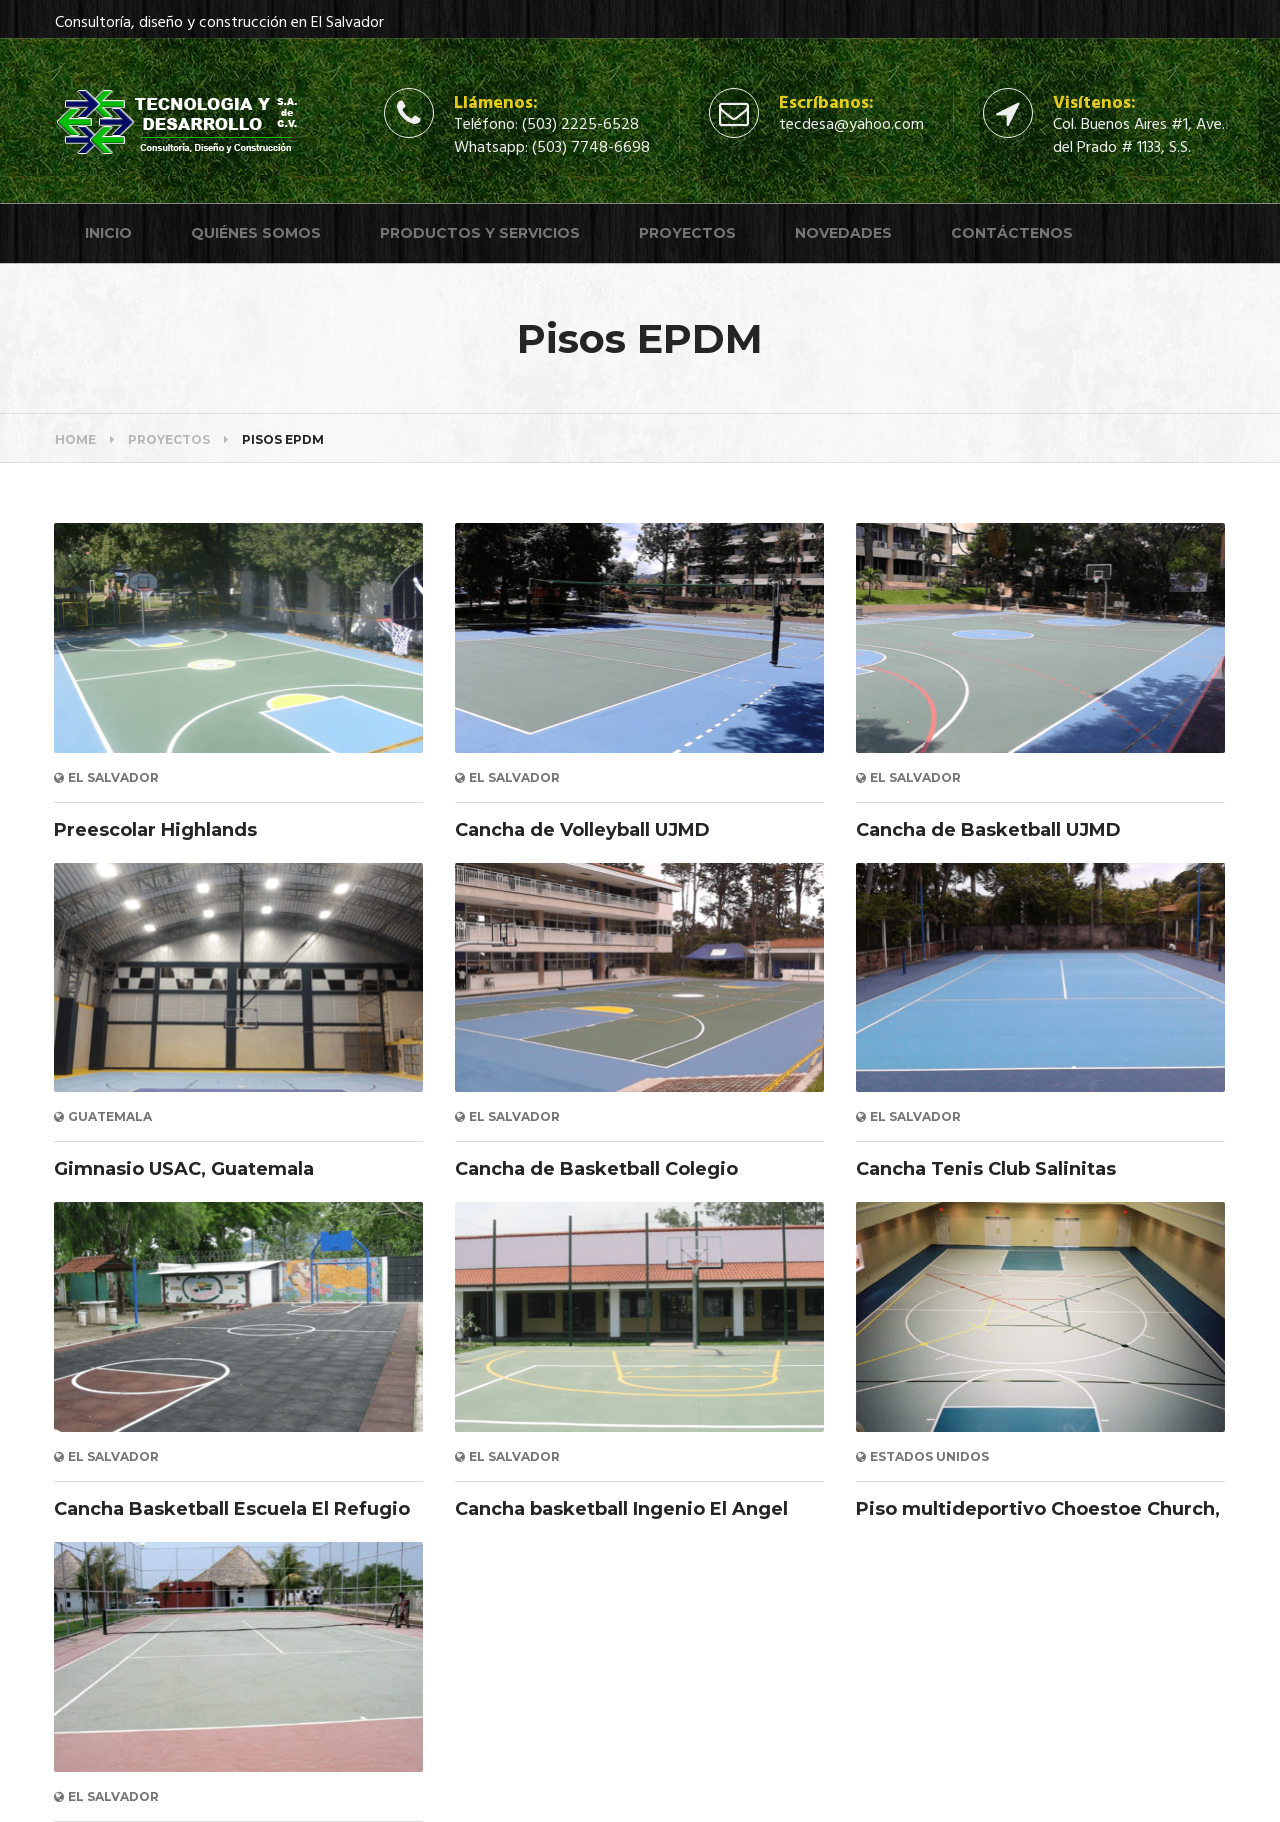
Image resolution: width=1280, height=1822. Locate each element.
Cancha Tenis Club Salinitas (986, 1169)
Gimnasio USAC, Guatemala (184, 1169)
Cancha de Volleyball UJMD (582, 830)
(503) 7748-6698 (591, 148)
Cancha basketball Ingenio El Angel (621, 1509)
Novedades (843, 233)
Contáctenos (1012, 233)
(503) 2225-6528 (580, 125)
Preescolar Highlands (155, 830)
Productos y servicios (480, 233)
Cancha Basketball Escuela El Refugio (232, 1509)
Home (75, 439)
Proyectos (687, 233)
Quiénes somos (256, 233)
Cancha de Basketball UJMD (988, 830)
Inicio (108, 233)
